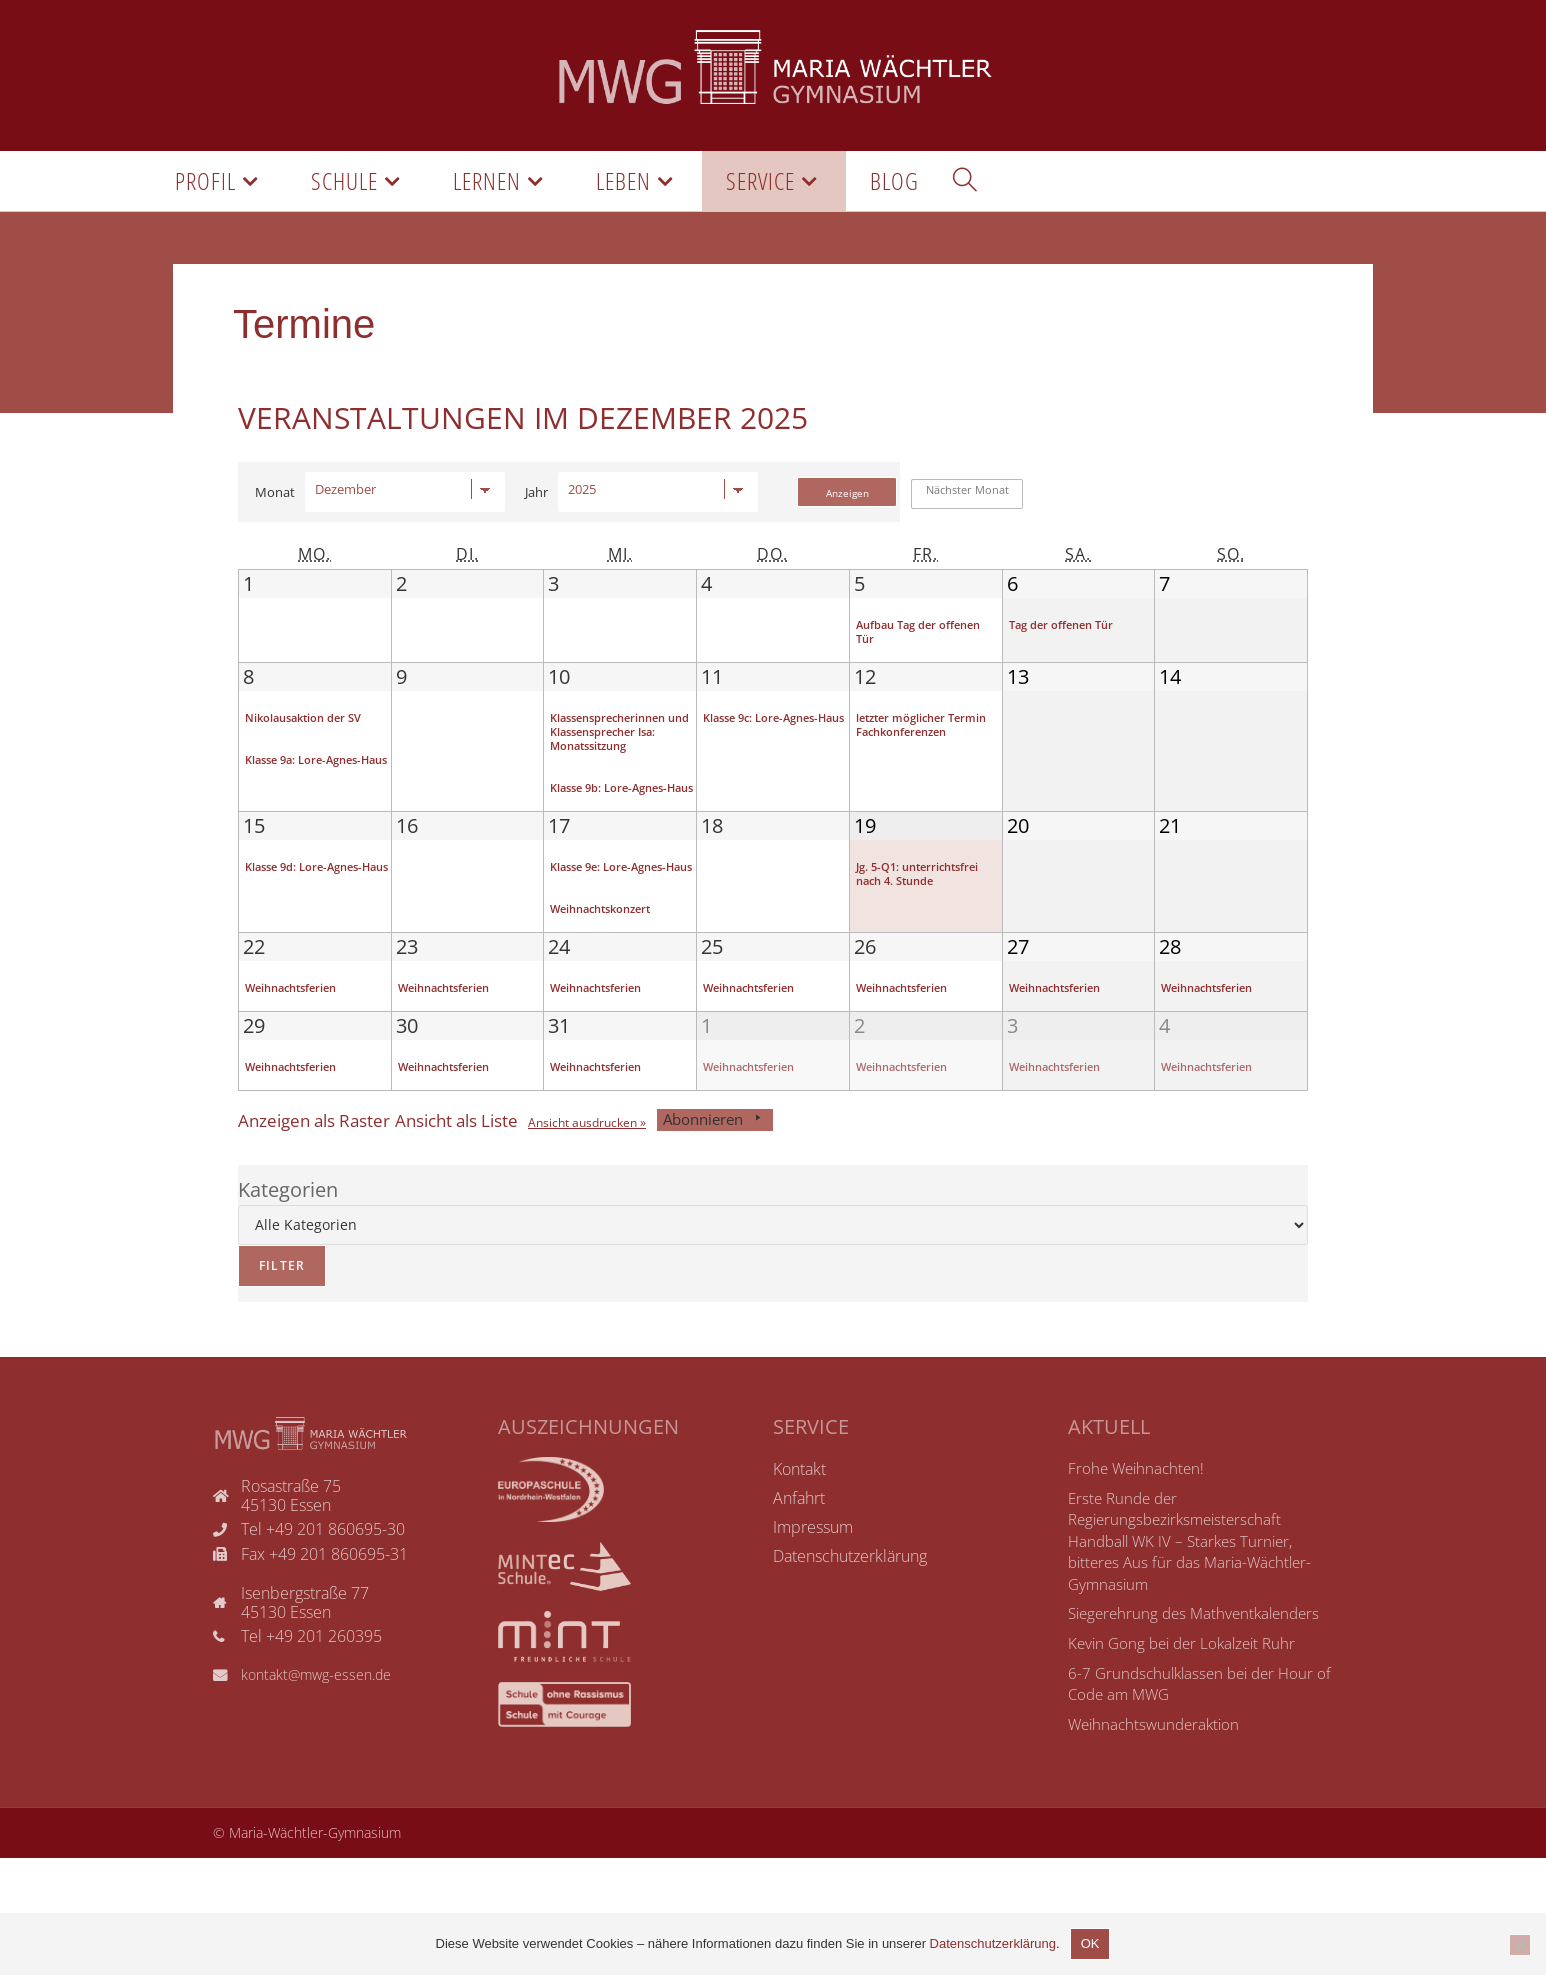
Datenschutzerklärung (993, 1943)
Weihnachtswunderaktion (1158, 1841)
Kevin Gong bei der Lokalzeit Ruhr (1188, 1760)
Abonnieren (793, 1236)
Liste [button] (496, 1237)
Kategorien (288, 1306)
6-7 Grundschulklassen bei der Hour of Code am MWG (1197, 1801)
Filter (271, 1376)
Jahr (536, 505)
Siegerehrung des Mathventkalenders (1200, 1731)
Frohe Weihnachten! (1139, 1585)
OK (1090, 1943)
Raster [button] (327, 1237)
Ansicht (646, 1239)
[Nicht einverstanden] (1520, 1945)
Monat (275, 505)
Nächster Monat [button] (967, 505)
